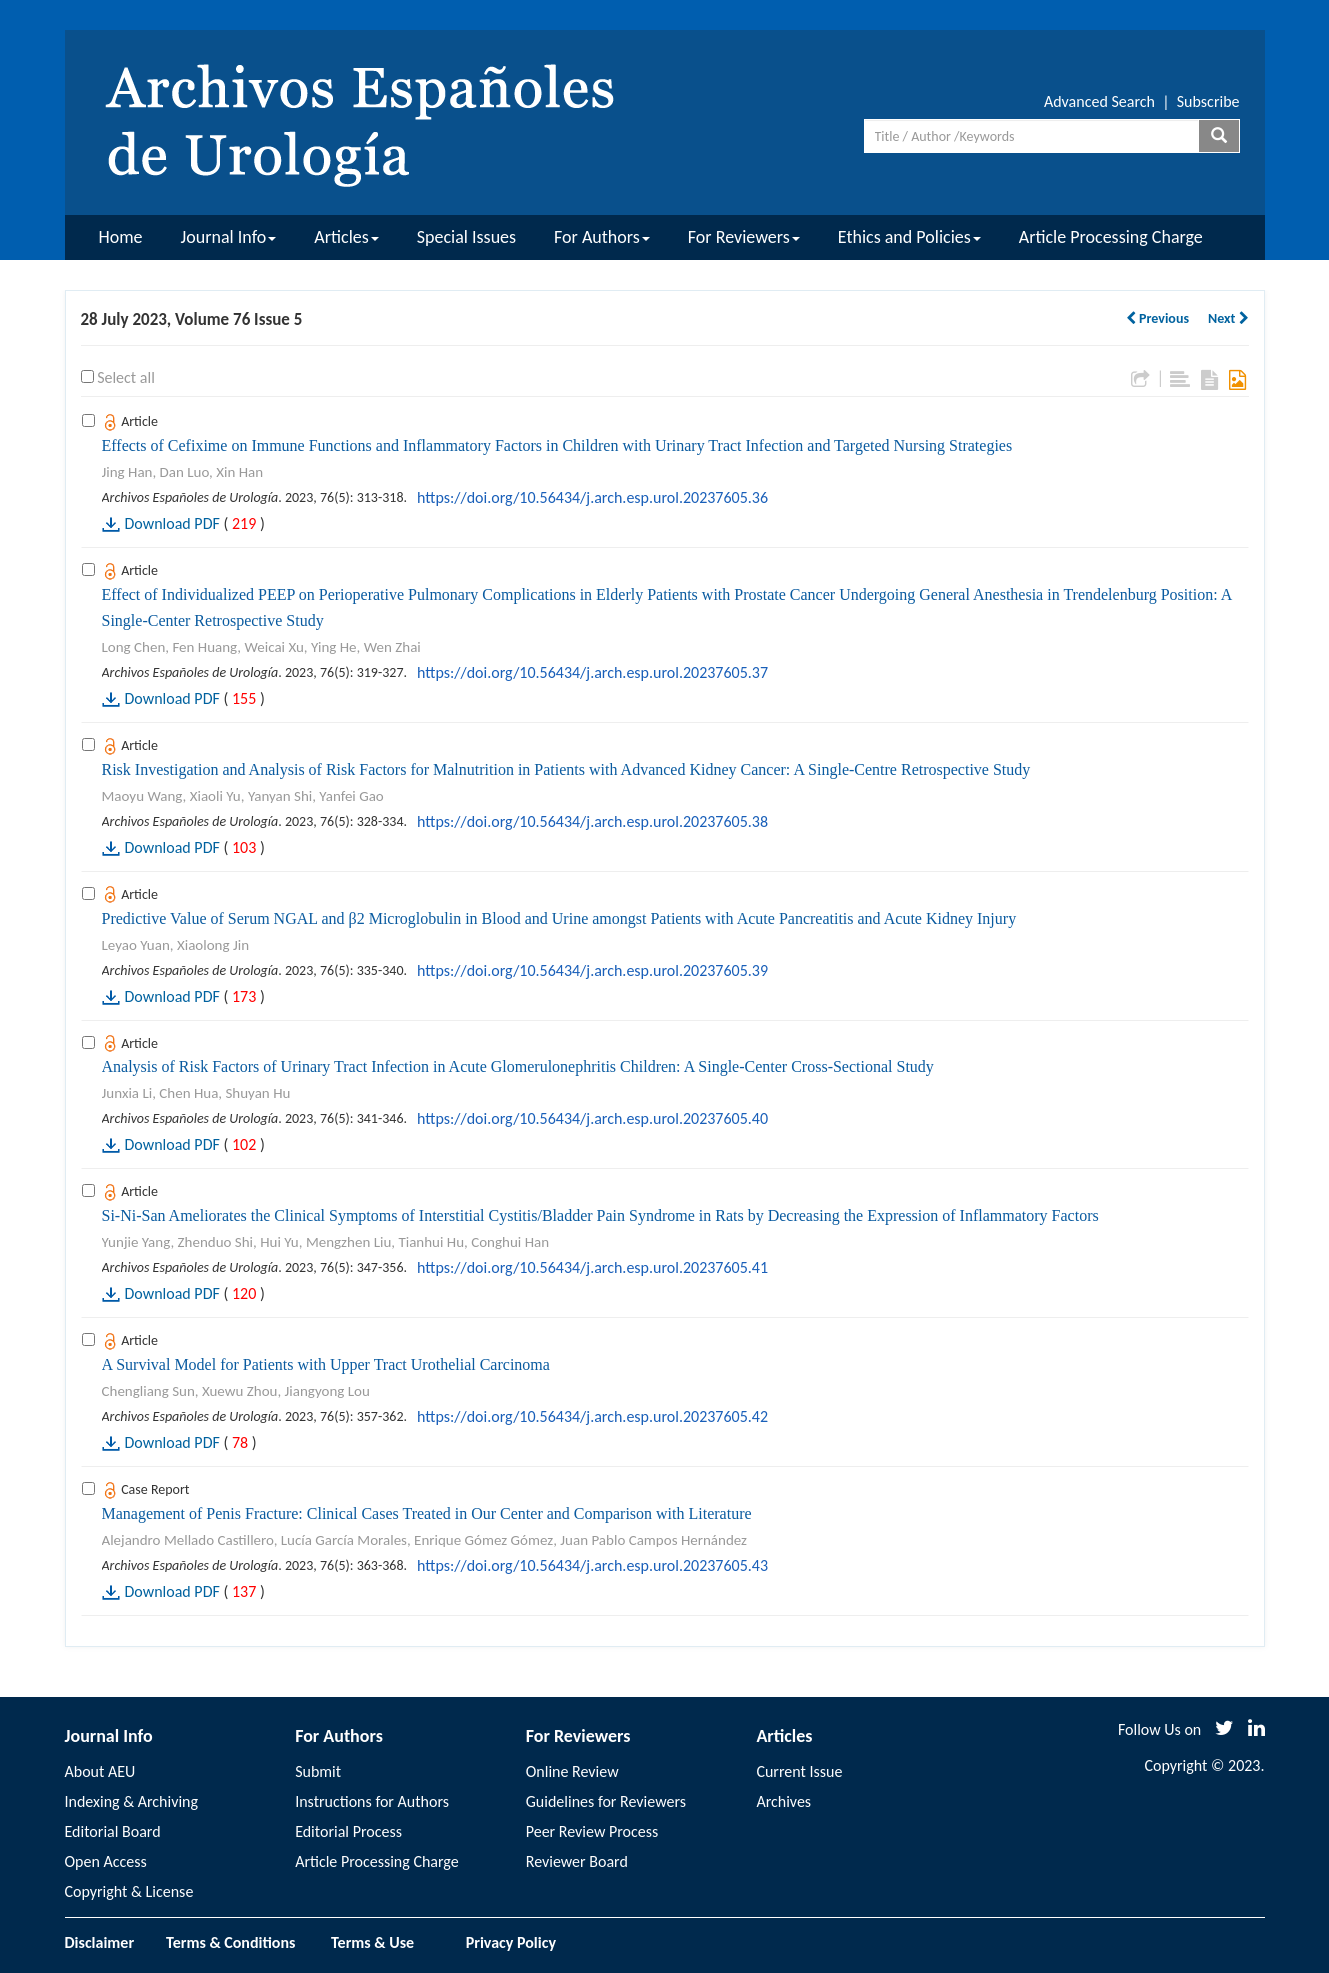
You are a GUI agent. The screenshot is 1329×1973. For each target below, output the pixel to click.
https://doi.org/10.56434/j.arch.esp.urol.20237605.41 (592, 1267)
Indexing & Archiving (132, 1801)
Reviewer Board (577, 1861)
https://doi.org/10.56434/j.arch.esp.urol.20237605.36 (592, 497)
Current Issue (799, 1771)
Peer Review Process (592, 1831)
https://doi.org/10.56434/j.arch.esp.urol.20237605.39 (592, 970)
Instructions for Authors (372, 1801)
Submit (318, 1771)
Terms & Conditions (230, 1942)
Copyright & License (129, 1891)
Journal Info (229, 237)
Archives (783, 1801)
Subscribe (1208, 101)
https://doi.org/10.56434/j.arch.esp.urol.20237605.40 (592, 1118)
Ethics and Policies (909, 237)
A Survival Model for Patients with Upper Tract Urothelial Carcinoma (326, 1364)
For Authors (602, 237)
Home (121, 237)
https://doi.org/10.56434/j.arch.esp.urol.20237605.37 (592, 672)
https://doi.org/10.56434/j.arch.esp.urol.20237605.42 (592, 1416)
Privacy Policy (511, 1942)
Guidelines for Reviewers (606, 1801)
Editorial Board (113, 1831)
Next (1228, 318)
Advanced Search (1099, 101)
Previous (1157, 318)
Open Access (106, 1861)
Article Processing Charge (1111, 237)
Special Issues (466, 237)
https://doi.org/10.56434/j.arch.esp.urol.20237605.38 (592, 821)
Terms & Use (380, 1942)
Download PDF (172, 523)
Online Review (572, 1771)
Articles (346, 237)
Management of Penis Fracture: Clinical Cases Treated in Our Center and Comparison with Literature (427, 1513)
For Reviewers (744, 237)
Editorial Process (348, 1831)
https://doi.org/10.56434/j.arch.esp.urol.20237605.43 (592, 1565)
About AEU (100, 1771)
